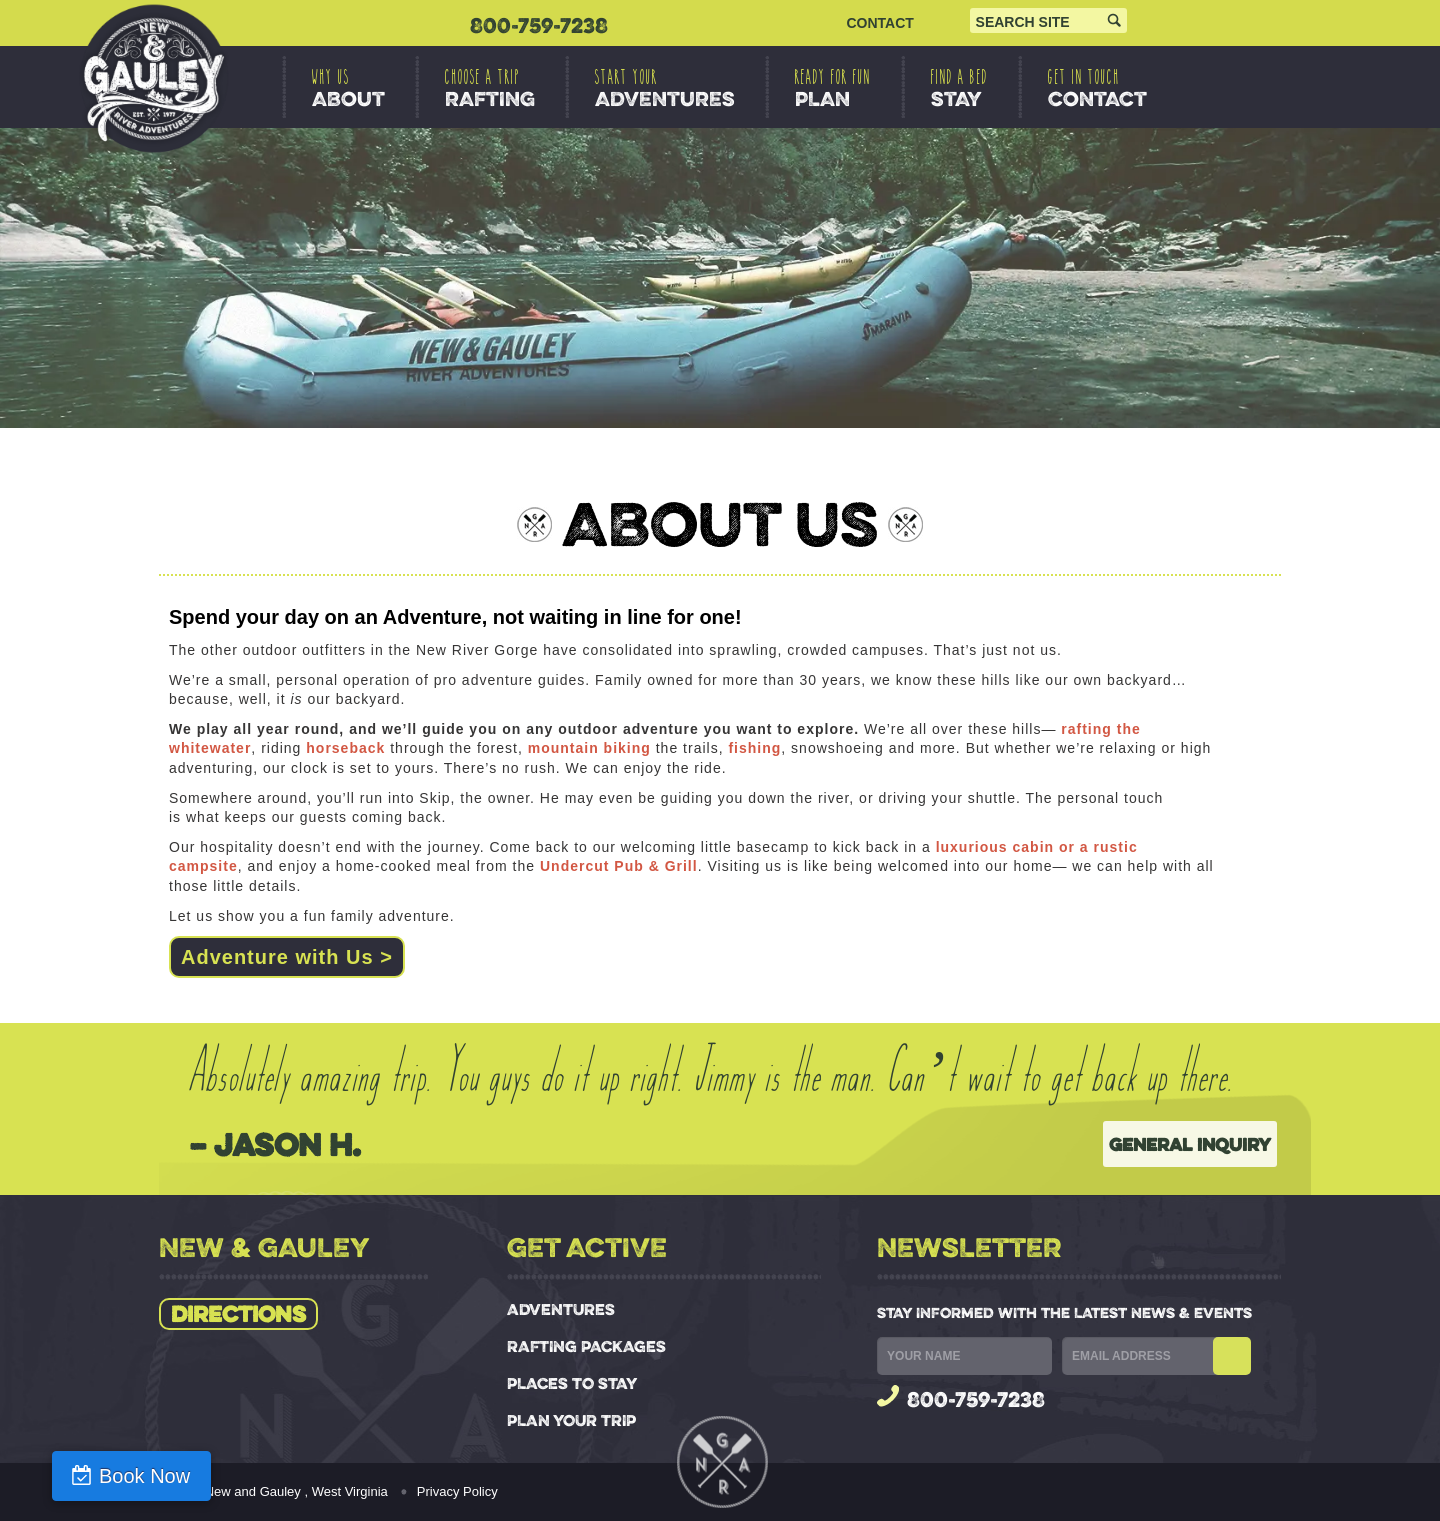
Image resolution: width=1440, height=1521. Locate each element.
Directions (238, 1314)
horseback (345, 748)
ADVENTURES (665, 88)
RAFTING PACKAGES (586, 1346)
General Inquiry (1190, 1144)
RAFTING (490, 88)
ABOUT (348, 88)
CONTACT (879, 23)
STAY (959, 88)
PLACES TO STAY (572, 1383)
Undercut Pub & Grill (619, 866)
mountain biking (589, 748)
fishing (754, 748)
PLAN (833, 88)
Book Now (112, 1476)
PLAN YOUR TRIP (571, 1420)
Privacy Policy (457, 1491)
